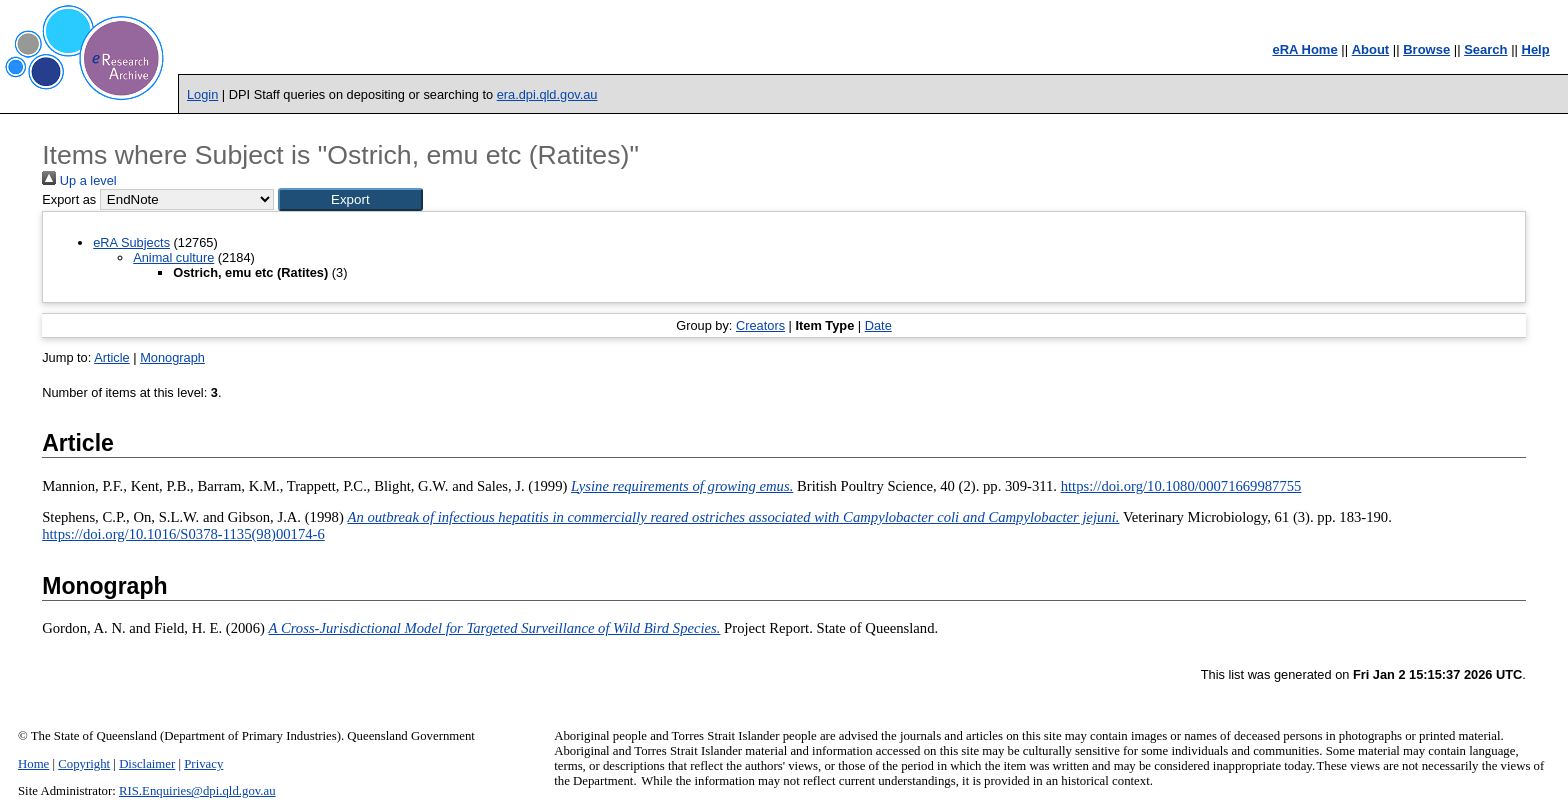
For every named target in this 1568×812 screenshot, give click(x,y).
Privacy (203, 764)
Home (33, 764)
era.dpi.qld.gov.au (547, 94)
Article (112, 357)
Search (1485, 49)
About (1371, 49)
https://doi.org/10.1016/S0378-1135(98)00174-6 (183, 534)
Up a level (79, 180)
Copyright (84, 764)
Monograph (172, 357)
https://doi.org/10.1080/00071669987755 (1181, 486)
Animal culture (173, 257)
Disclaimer (147, 764)
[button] (350, 199)
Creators (760, 325)
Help (1536, 49)
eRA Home (1304, 49)
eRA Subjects (131, 242)
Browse (1426, 49)
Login (202, 94)
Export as (69, 199)
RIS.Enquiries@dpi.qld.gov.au (197, 791)
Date (878, 325)
